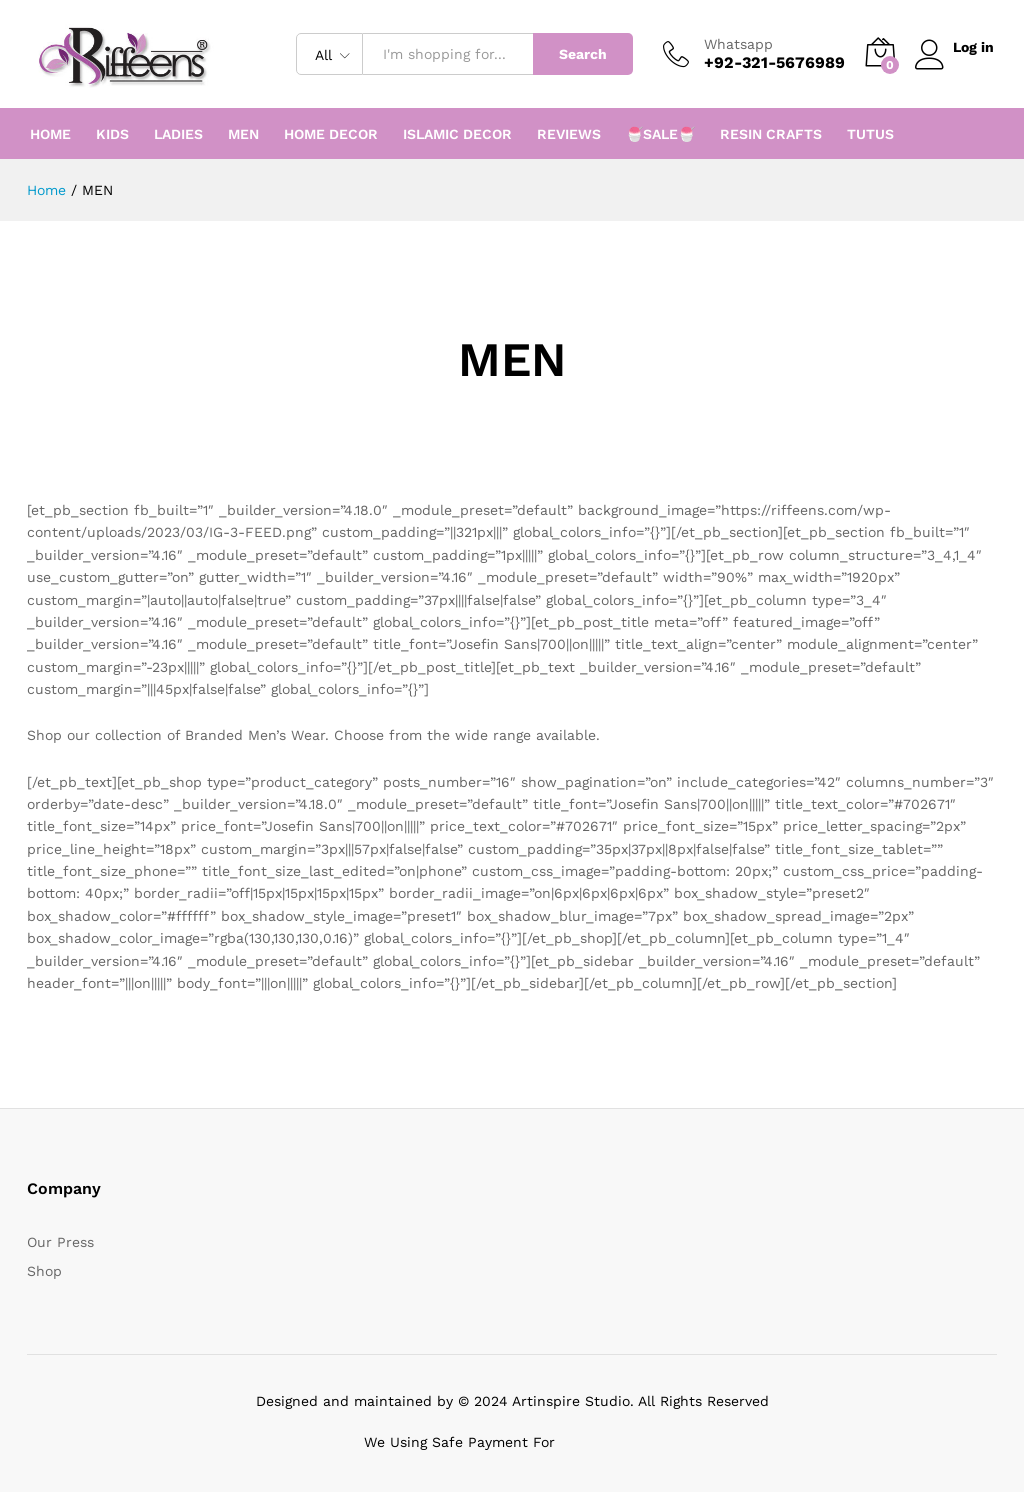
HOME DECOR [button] (331, 134)
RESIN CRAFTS (771, 134)
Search (579, 54)
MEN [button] (243, 134)
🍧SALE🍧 (660, 134)
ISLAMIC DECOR (457, 134)
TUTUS (870, 134)
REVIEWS (569, 134)
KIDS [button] (112, 134)
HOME (50, 134)
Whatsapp (734, 44)
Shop (44, 1271)
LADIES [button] (178, 134)
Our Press (60, 1242)
